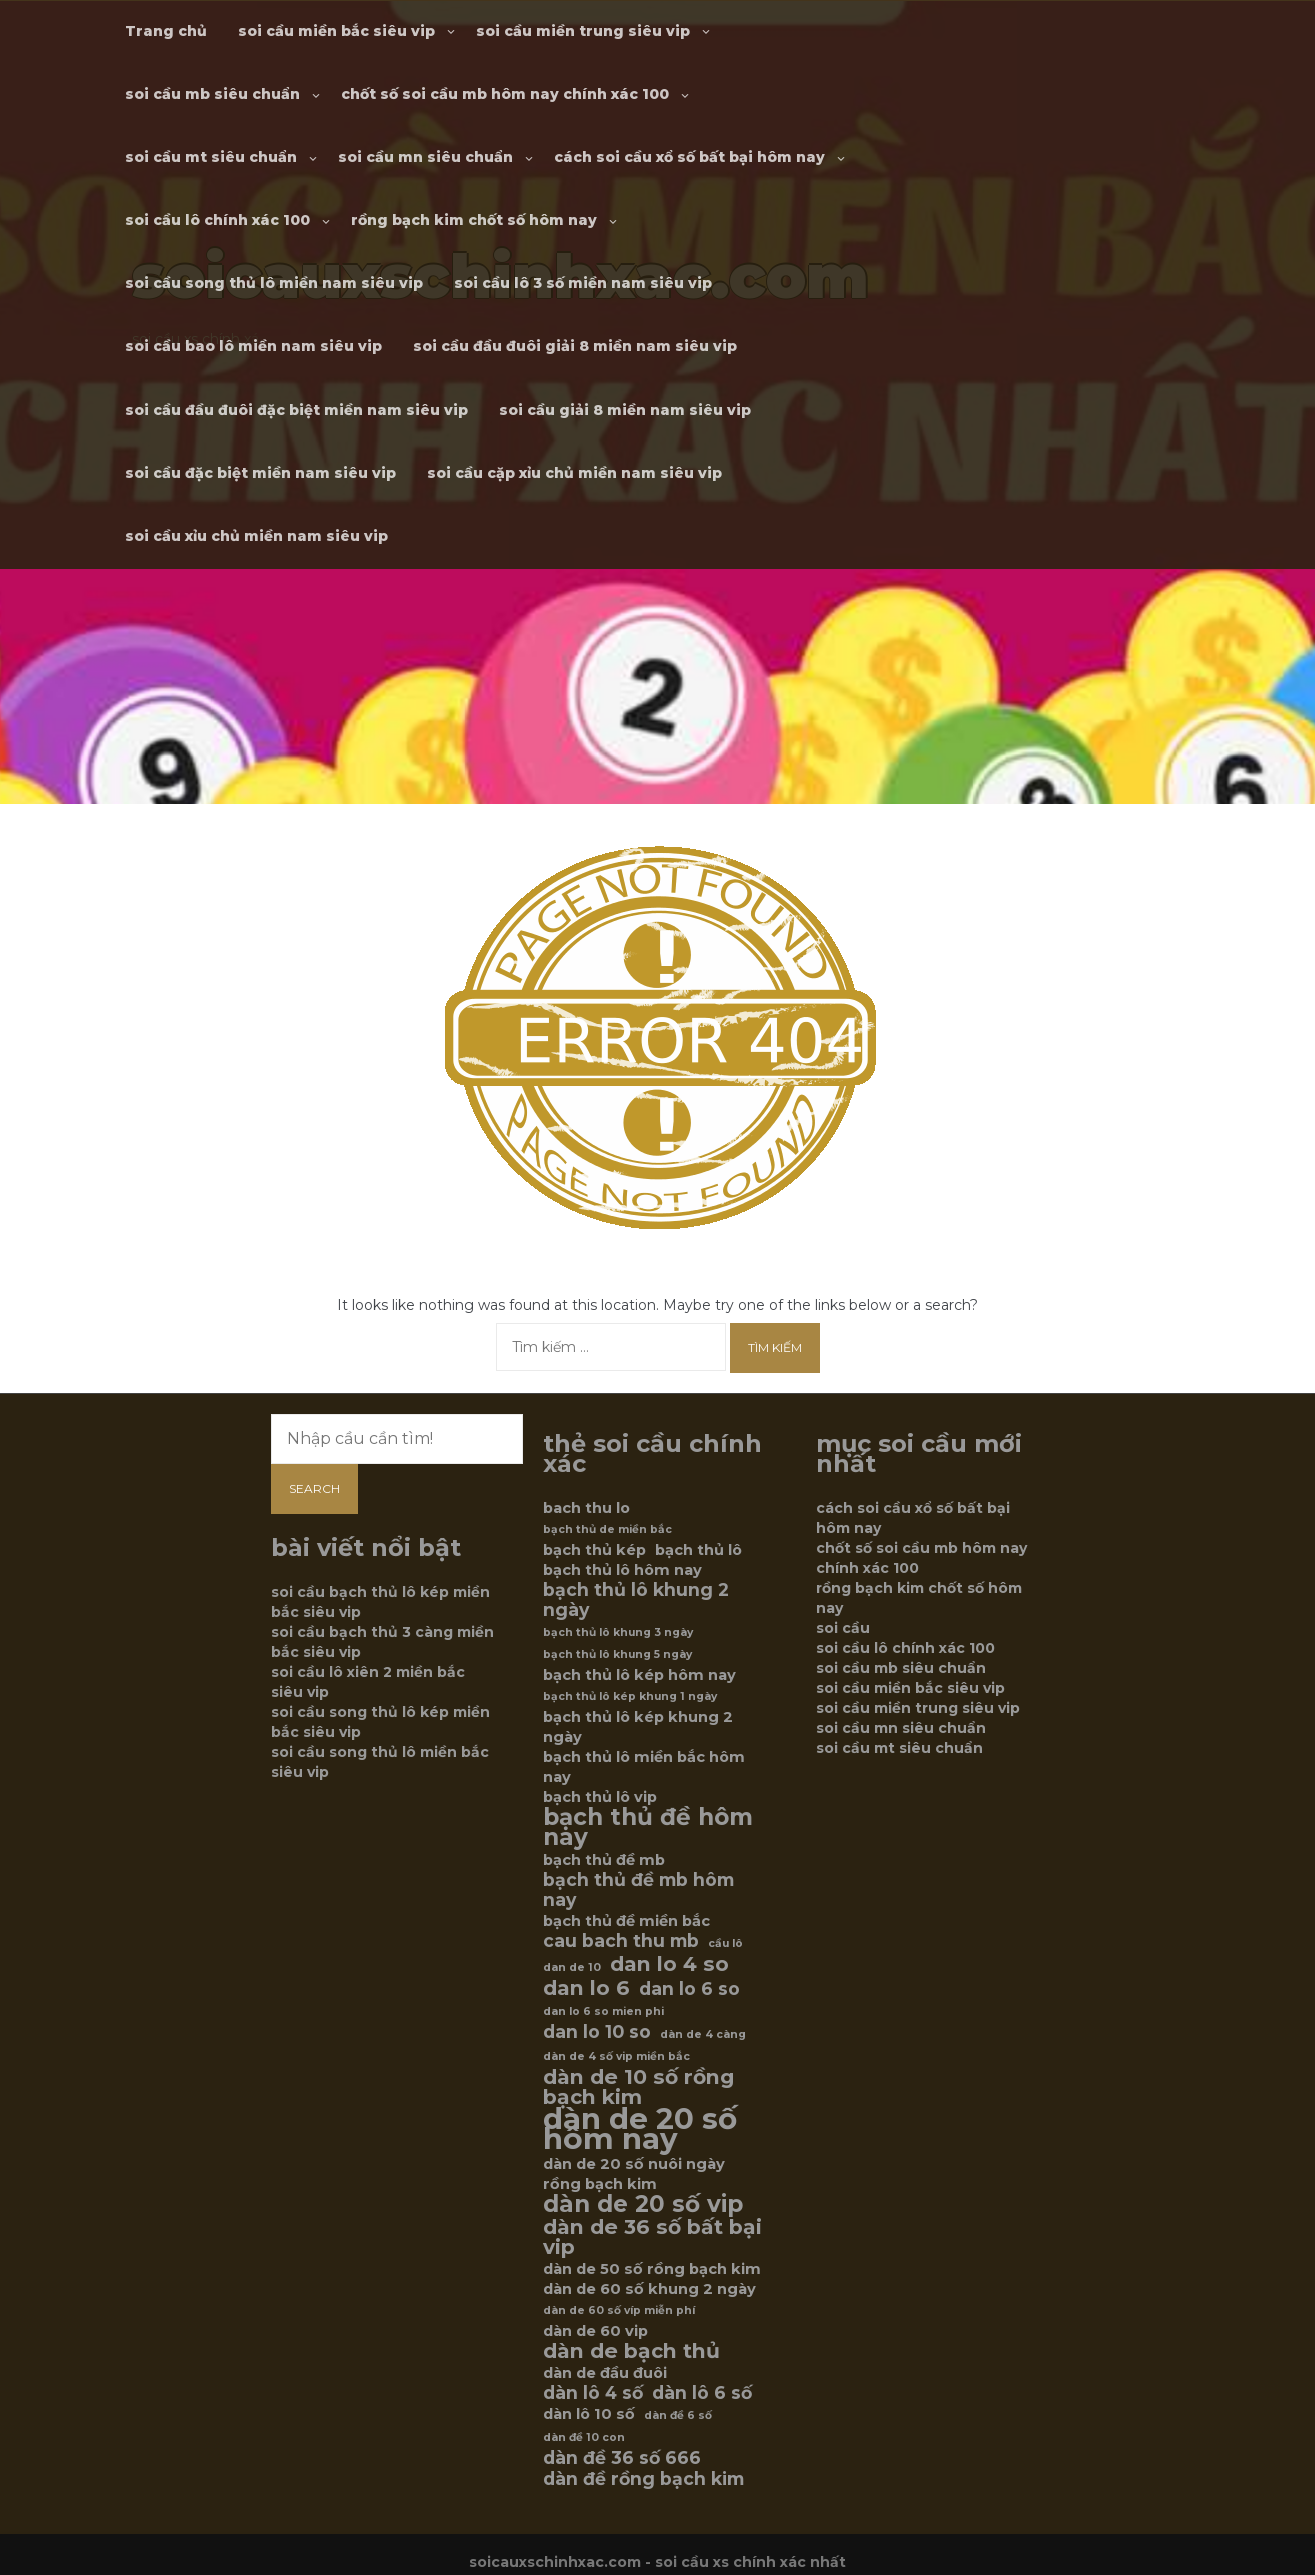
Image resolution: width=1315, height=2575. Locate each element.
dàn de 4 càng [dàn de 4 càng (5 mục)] (703, 2034)
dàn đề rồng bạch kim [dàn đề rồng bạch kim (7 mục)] (643, 2479)
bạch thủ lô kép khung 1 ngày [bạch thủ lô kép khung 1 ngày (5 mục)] (630, 1696)
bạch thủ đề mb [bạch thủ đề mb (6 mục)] (604, 1860)
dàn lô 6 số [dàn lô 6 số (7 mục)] (702, 2393)
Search (314, 1488)
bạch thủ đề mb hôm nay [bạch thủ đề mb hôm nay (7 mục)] (638, 1890)
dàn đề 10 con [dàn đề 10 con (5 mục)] (584, 2437)
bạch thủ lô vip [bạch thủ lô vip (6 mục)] (600, 1797)
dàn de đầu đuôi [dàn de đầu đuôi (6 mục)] (605, 2373)
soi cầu (843, 1628)
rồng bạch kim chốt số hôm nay (474, 220)
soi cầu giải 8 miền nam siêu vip (625, 410)
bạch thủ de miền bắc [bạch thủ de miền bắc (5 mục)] (607, 1529)
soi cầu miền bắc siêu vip (336, 31)
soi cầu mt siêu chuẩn (211, 157)
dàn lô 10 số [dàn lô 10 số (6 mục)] (589, 2414)
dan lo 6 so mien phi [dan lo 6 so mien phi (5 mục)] (603, 2011)
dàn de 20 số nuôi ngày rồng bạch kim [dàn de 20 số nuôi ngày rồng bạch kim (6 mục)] (634, 2174)
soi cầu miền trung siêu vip (583, 31)
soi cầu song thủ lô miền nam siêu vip (274, 283)
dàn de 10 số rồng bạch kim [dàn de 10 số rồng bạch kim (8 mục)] (638, 2087)
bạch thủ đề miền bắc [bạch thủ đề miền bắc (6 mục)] (626, 1921)
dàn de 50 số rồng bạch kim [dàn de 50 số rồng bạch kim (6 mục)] (652, 2269)
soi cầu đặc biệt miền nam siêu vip (260, 473)
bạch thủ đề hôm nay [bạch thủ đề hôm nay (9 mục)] (648, 1827)
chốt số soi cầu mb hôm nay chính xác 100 (505, 94)
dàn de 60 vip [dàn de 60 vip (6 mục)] (595, 2331)
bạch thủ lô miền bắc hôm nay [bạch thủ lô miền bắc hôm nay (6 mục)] (644, 1767)
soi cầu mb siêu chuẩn (212, 94)
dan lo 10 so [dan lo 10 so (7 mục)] (597, 2032)
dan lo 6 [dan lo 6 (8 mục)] (586, 1988)
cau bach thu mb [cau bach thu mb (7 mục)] (621, 1941)
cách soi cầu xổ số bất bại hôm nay (689, 157)
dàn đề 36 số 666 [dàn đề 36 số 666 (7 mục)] (622, 2458)
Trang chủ (166, 31)
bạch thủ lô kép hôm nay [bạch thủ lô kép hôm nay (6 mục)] (639, 1675)
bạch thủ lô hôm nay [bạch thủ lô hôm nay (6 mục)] (622, 1570)
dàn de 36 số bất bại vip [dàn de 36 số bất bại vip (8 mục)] (652, 2237)
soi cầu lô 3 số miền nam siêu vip (583, 283)
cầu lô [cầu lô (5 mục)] (725, 1943)
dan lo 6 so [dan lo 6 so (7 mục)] (689, 1989)
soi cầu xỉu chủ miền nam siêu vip (256, 536)
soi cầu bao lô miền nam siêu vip (253, 346)
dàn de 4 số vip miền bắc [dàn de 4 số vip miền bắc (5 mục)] (616, 2056)
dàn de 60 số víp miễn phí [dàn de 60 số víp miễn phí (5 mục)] (619, 2310)
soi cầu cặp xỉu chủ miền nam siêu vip (574, 473)
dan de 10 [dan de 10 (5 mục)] (572, 1967)
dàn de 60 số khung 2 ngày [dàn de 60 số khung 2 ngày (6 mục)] (649, 2289)
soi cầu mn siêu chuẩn (425, 157)
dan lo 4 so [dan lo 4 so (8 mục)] (669, 1964)
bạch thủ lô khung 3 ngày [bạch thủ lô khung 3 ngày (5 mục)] (618, 1632)
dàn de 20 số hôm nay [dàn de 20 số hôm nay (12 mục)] (640, 2129)
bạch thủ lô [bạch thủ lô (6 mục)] (698, 1550)
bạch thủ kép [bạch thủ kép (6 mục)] (594, 1550)
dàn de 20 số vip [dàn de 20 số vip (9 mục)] (643, 2204)
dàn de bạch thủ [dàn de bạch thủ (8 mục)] (631, 2351)
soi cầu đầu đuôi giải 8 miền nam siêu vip (575, 346)
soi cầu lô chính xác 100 (217, 220)
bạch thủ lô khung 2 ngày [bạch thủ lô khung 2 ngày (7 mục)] (636, 1600)
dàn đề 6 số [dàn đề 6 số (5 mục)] (678, 2415)
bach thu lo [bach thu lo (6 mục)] (586, 1508)
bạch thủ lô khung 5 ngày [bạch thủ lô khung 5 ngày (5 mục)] (617, 1654)
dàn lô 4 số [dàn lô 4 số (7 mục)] (593, 2393)
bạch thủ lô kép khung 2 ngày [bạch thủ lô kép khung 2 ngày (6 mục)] (638, 1727)
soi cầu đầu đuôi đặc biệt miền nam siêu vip (296, 410)
